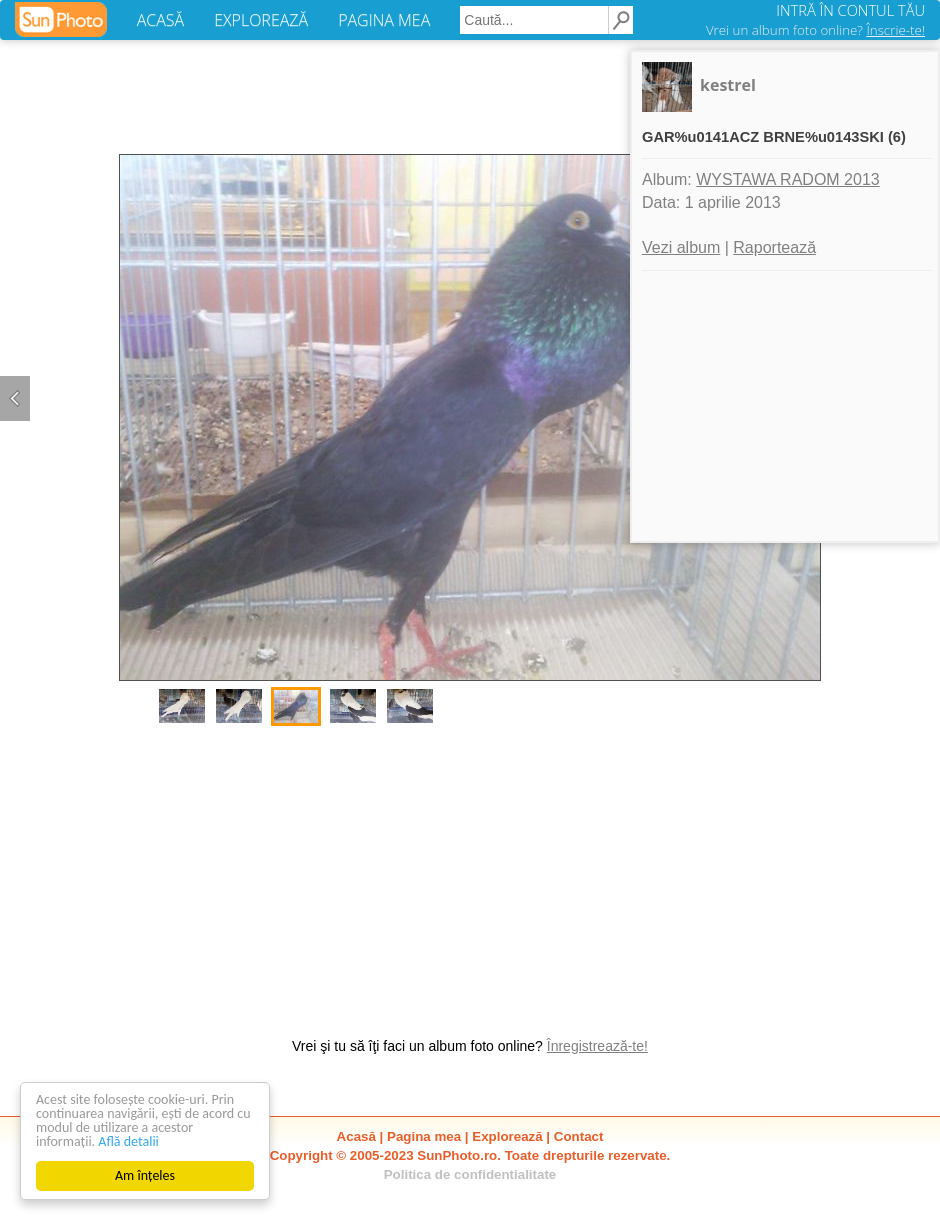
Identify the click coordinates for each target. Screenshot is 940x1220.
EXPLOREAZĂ (261, 20)
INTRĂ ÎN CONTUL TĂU (850, 10)
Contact (579, 1136)
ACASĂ (160, 20)
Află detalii (128, 1141)
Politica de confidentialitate (470, 1174)
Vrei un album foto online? (815, 30)
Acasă (356, 1136)
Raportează (774, 247)
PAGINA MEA (384, 20)
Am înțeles (145, 1175)
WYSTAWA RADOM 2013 (787, 179)
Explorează (507, 1136)
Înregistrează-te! (597, 1046)
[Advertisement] (470, 871)
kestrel (728, 85)
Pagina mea (424, 1136)
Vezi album (681, 247)
